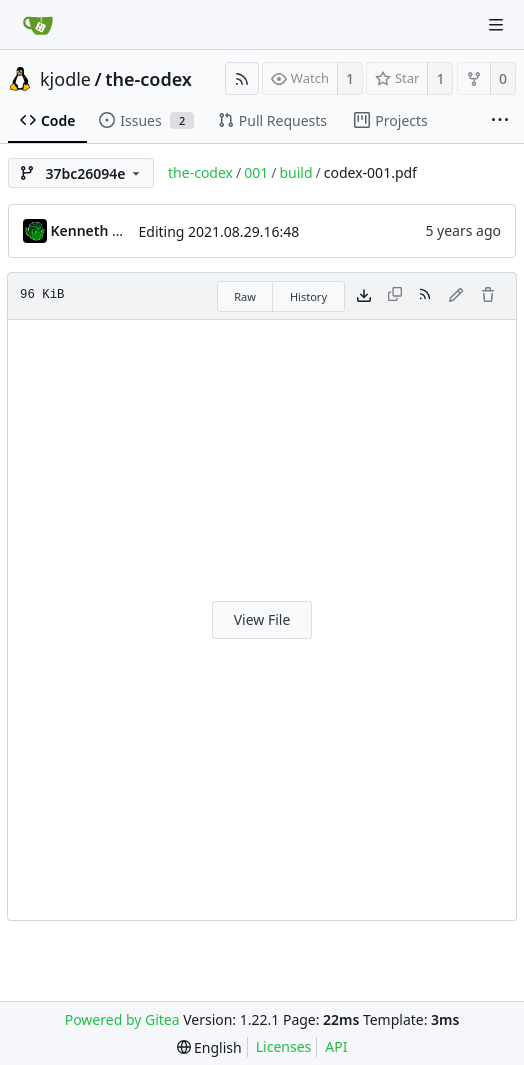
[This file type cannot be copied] (395, 296)
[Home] (38, 25)
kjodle (65, 79)
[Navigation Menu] (496, 25)
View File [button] (262, 619)
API (336, 1046)
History (308, 296)
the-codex (148, 79)
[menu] (209, 1047)
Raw (245, 296)
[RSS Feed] (242, 78)
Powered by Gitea (122, 1019)
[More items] (500, 121)
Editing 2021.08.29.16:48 (219, 231)
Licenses (284, 1046)
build (295, 172)
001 (256, 172)
